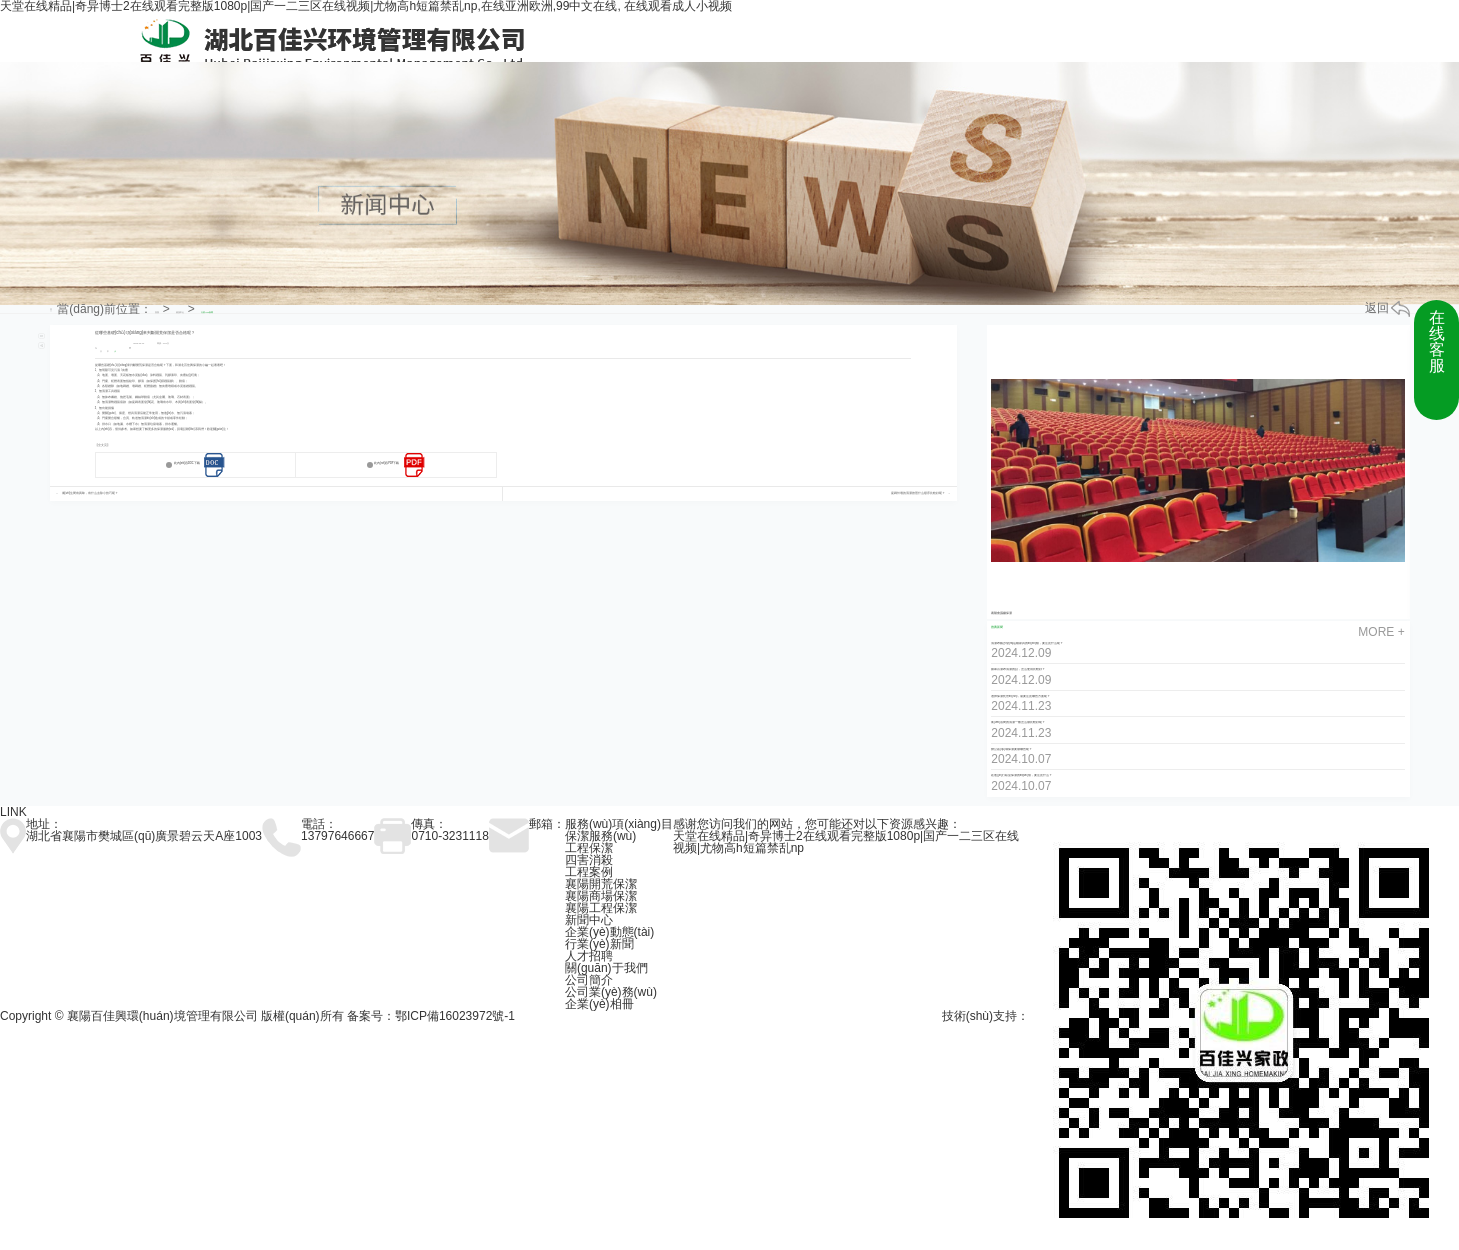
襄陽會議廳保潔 (1001, 613)
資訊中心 (180, 312)
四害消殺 (589, 860)
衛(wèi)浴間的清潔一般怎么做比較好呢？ (1018, 722)
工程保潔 (589, 848)
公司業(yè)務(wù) (611, 992)
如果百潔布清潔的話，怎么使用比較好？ (1018, 669)
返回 (1387, 309)
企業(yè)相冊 (599, 1004)
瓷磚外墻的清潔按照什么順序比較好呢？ (918, 493)
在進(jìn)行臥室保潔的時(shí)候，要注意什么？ (1021, 775)
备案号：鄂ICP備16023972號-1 (431, 1016)
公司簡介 (589, 980)
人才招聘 (589, 956)
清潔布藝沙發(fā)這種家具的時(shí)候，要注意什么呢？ (1027, 643)
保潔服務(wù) (600, 836)
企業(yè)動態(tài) (609, 932)
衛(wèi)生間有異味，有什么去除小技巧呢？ (90, 493)
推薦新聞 (997, 627)
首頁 (157, 312)
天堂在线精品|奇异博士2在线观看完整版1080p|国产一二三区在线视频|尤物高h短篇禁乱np (846, 842)
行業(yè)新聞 (207, 312)
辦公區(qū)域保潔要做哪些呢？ (1011, 749)
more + (1381, 632)
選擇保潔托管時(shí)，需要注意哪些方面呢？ (1020, 696)
